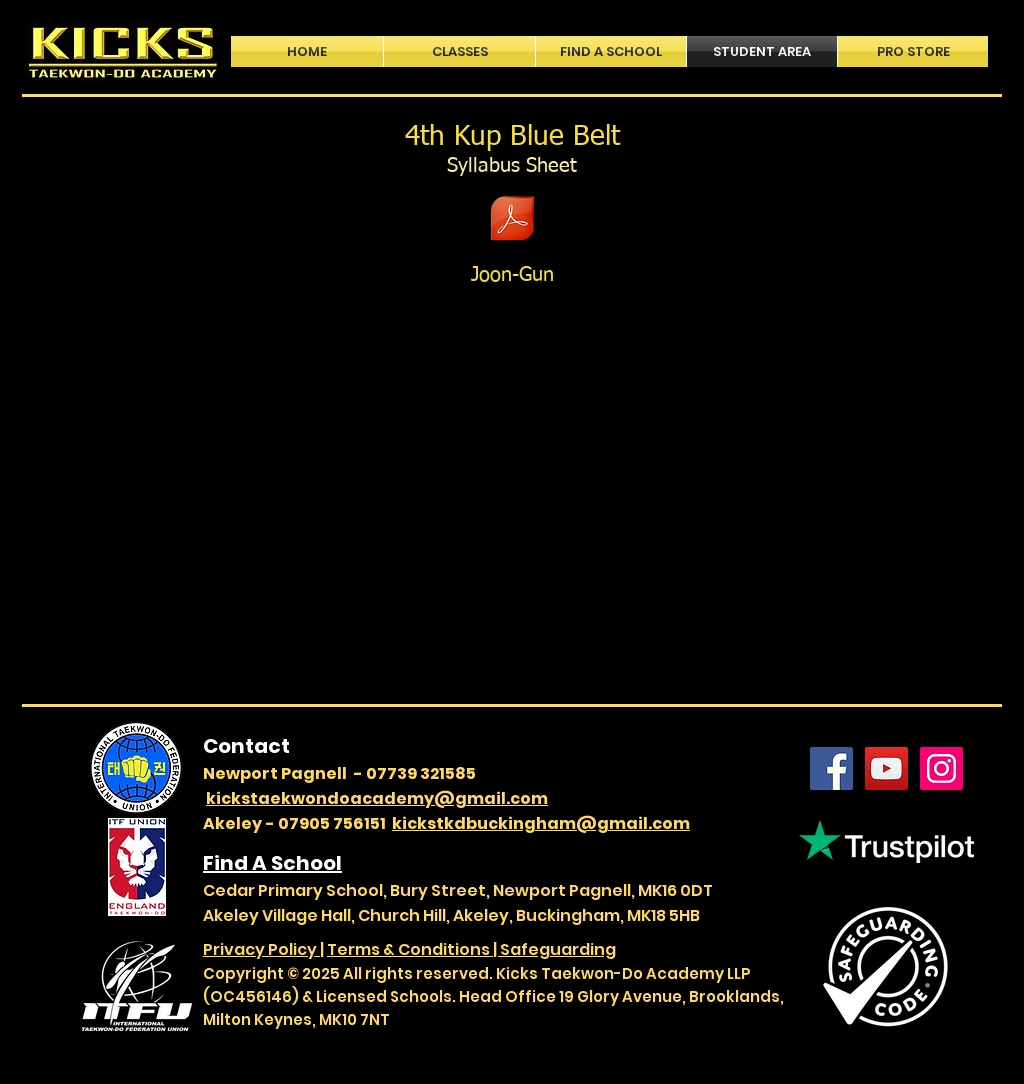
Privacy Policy (261, 949)
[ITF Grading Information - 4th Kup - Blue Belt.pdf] (512, 220)
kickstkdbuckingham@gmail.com (541, 823)
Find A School (272, 863)
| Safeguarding (554, 949)
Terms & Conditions (410, 949)
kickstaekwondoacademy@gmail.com (377, 798)
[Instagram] (941, 768)
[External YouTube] (513, 493)
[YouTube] (886, 768)
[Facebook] (831, 768)
